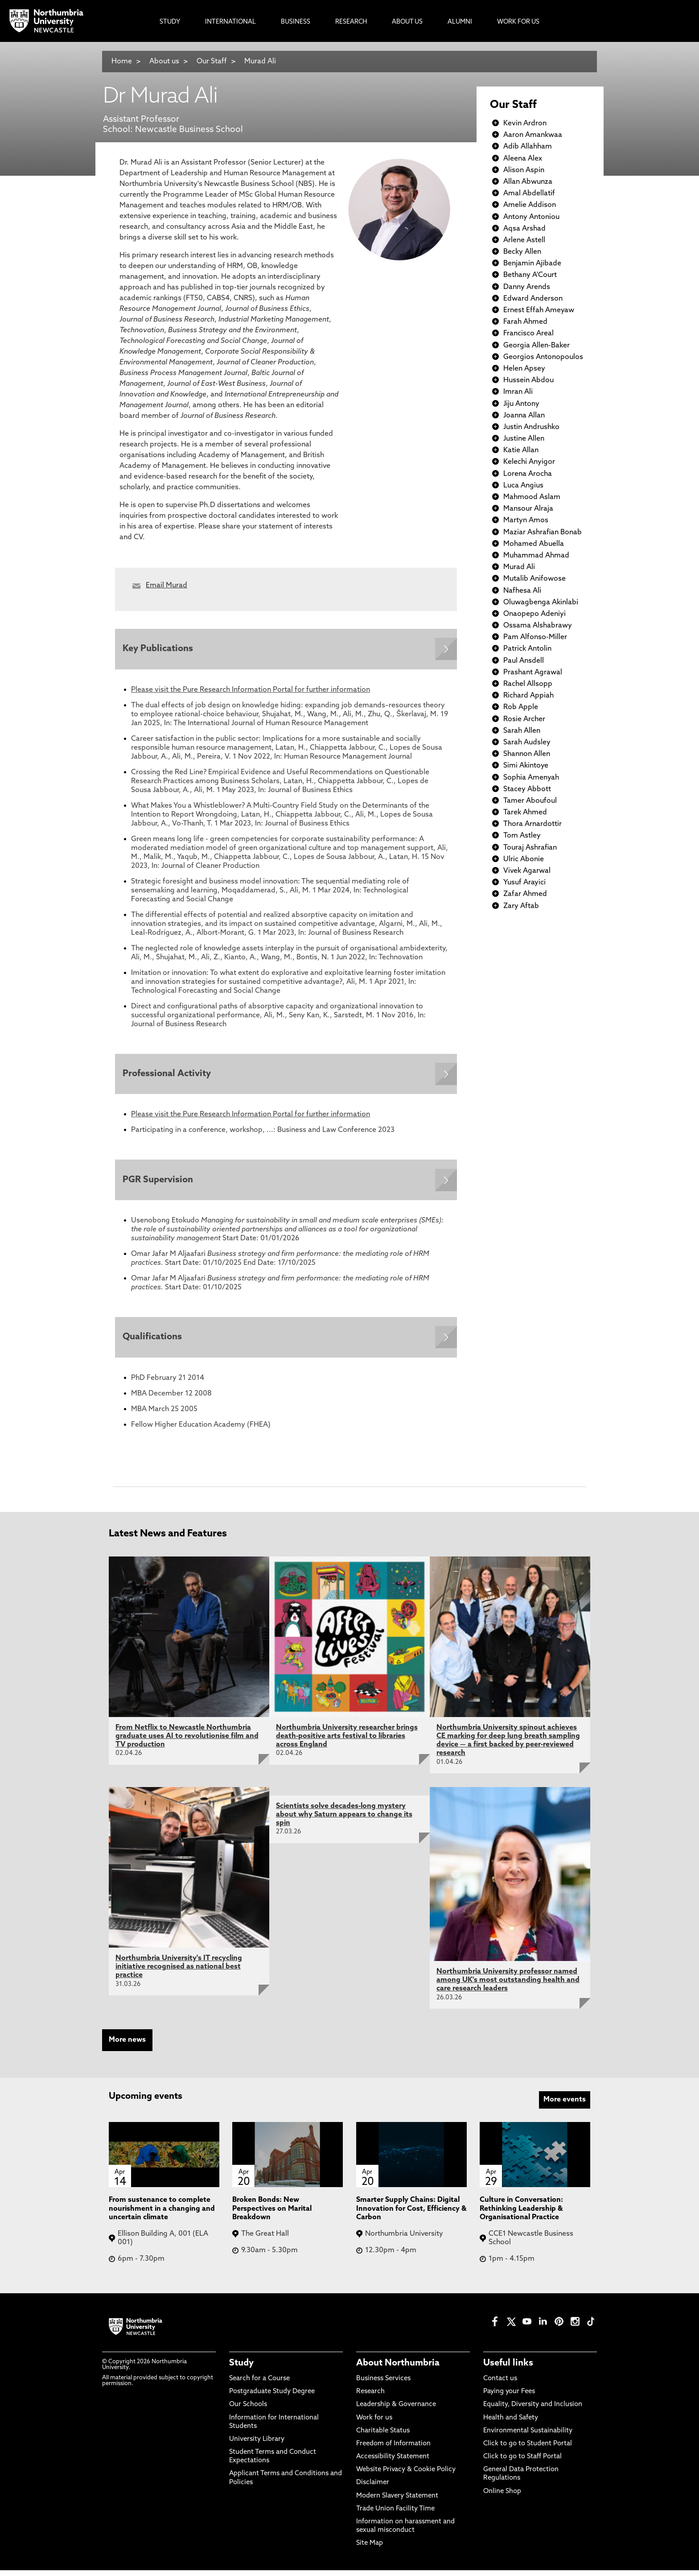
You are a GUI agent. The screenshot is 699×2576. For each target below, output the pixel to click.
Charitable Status (383, 2437)
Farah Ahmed (525, 322)
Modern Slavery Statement (397, 2502)
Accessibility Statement (392, 2463)
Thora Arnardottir (532, 824)
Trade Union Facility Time (395, 2515)
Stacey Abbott (527, 789)
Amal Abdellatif (529, 193)
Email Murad (166, 585)
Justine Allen (523, 438)
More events (564, 2106)
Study (241, 2369)
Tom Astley (522, 835)
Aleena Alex (522, 158)
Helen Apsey (524, 368)
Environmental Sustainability (527, 2437)
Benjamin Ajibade (532, 263)
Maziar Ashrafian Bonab (542, 532)
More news (127, 2046)
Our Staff (212, 61)
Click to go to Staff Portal (522, 2463)
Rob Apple (520, 707)
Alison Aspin (523, 170)
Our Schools (248, 2410)
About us (164, 61)
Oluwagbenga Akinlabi (540, 602)
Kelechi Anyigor (529, 462)
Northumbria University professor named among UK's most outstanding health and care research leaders (508, 1986)
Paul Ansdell (523, 661)
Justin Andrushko (531, 427)
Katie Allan (521, 450)
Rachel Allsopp (527, 684)
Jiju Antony (521, 404)
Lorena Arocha (527, 474)
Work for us (374, 2423)
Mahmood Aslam (531, 497)
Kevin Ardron (525, 123)
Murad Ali (260, 61)
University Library (256, 2445)
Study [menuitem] (170, 22)
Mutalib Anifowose (534, 578)
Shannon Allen (526, 754)
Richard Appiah (528, 695)
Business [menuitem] (295, 22)
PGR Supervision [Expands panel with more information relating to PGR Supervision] (159, 1183)
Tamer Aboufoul (530, 801)
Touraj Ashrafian (530, 847)
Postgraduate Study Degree (272, 2397)
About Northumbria (398, 2369)
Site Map (369, 2549)
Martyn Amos (525, 520)
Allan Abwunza (527, 182)
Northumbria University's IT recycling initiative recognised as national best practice (178, 1973)
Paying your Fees (509, 2397)
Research (370, 2397)
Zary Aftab (521, 906)
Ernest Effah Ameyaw (538, 310)
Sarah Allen (521, 731)
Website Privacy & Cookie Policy (406, 2476)
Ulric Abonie (523, 859)
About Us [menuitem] (407, 22)
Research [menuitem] (351, 22)
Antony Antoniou (531, 217)
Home (121, 61)
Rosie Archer (524, 719)
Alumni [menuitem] (460, 22)
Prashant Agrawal (532, 672)
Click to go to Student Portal (527, 2450)
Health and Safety (510, 2423)
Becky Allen (522, 252)
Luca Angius (523, 485)
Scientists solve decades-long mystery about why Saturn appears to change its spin (344, 1821)
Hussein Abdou (528, 380)
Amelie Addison (529, 205)
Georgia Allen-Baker (536, 345)
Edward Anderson (533, 298)
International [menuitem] (230, 22)
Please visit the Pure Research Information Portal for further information (250, 691)
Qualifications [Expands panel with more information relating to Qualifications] (153, 1342)
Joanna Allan (524, 415)
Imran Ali (518, 392)
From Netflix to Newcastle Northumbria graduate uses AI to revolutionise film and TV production (187, 1742)
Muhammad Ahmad (536, 555)
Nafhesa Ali (522, 590)
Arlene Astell (524, 240)
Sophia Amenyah (531, 777)
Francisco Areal (528, 333)
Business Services (383, 2385)
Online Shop (502, 2497)
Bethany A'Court (530, 275)
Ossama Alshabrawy (537, 625)
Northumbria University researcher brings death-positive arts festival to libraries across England (347, 1742)
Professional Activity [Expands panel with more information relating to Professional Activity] (168, 1076)
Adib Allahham (527, 146)
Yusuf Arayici (524, 882)
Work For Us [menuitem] (518, 22)
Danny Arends (526, 287)
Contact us (500, 2385)
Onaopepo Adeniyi (534, 614)
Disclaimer (372, 2488)
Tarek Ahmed (525, 812)
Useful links (508, 2369)
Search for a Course (259, 2385)
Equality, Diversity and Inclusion (532, 2410)
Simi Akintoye (525, 765)
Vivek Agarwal (527, 871)
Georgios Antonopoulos (543, 357)
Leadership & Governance (396, 2410)
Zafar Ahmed (525, 894)
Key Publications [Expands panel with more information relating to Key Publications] (159, 649)
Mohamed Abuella (533, 544)
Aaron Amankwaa (532, 135)
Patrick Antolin (527, 648)
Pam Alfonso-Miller (535, 637)
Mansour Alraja (528, 508)
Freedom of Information (393, 2450)
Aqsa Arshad (524, 228)
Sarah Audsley (527, 742)
